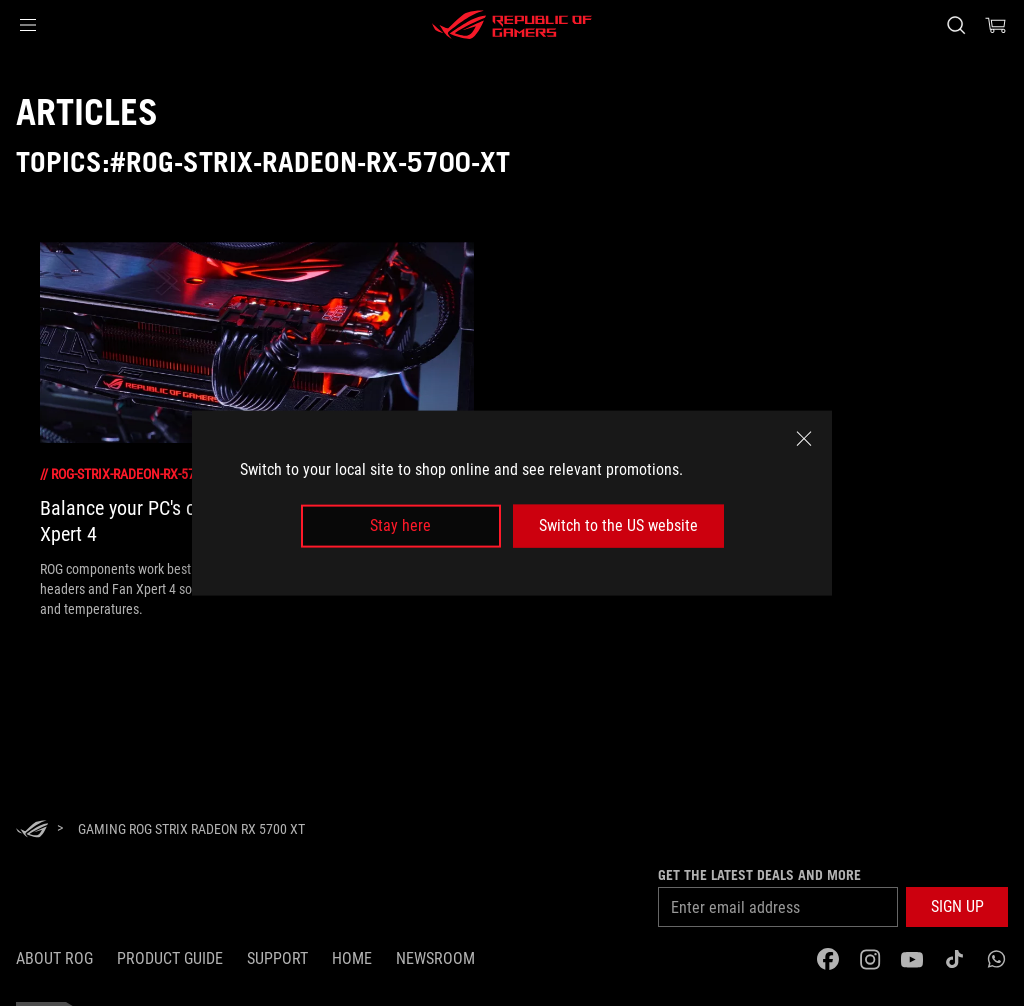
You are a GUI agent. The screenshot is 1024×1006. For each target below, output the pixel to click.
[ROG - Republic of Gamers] (512, 25)
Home (352, 958)
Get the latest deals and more (759, 875)
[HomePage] (32, 830)
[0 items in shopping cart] (996, 25)
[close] (804, 439)
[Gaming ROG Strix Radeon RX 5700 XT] (191, 829)
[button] (28, 25)
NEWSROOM (435, 958)
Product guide (170, 958)
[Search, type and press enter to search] (956, 25)
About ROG (54, 958)
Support (277, 958)
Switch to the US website (618, 525)
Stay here (400, 525)
